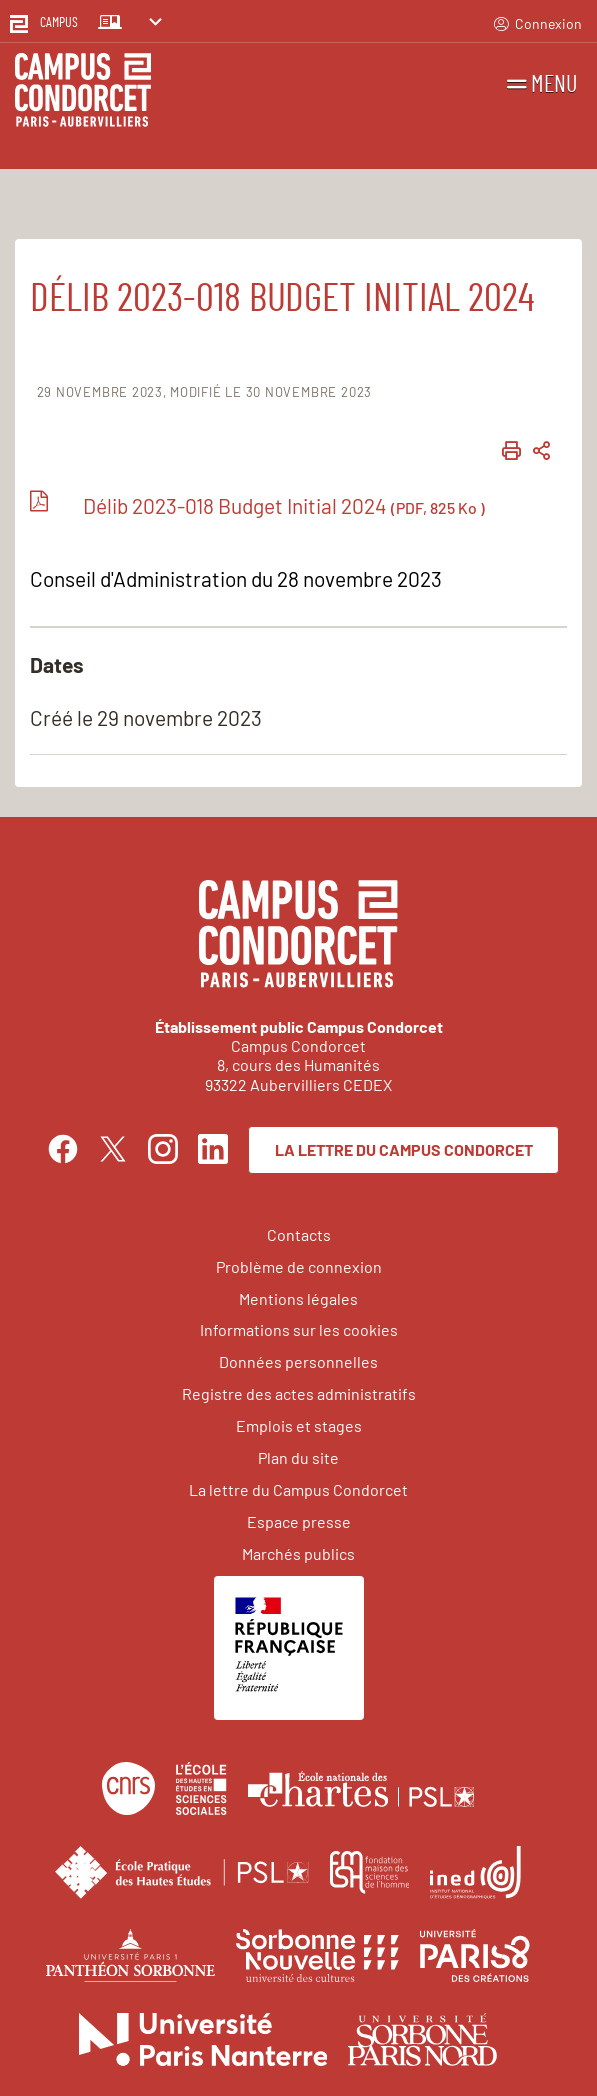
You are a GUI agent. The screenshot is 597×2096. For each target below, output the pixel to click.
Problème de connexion (299, 1266)
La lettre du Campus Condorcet (404, 1149)
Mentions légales (298, 1298)
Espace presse (299, 1521)
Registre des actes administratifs (299, 1393)
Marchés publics (298, 1553)
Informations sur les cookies (299, 1329)
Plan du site (298, 1457)
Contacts (299, 1234)
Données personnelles (298, 1361)
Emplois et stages (299, 1425)
